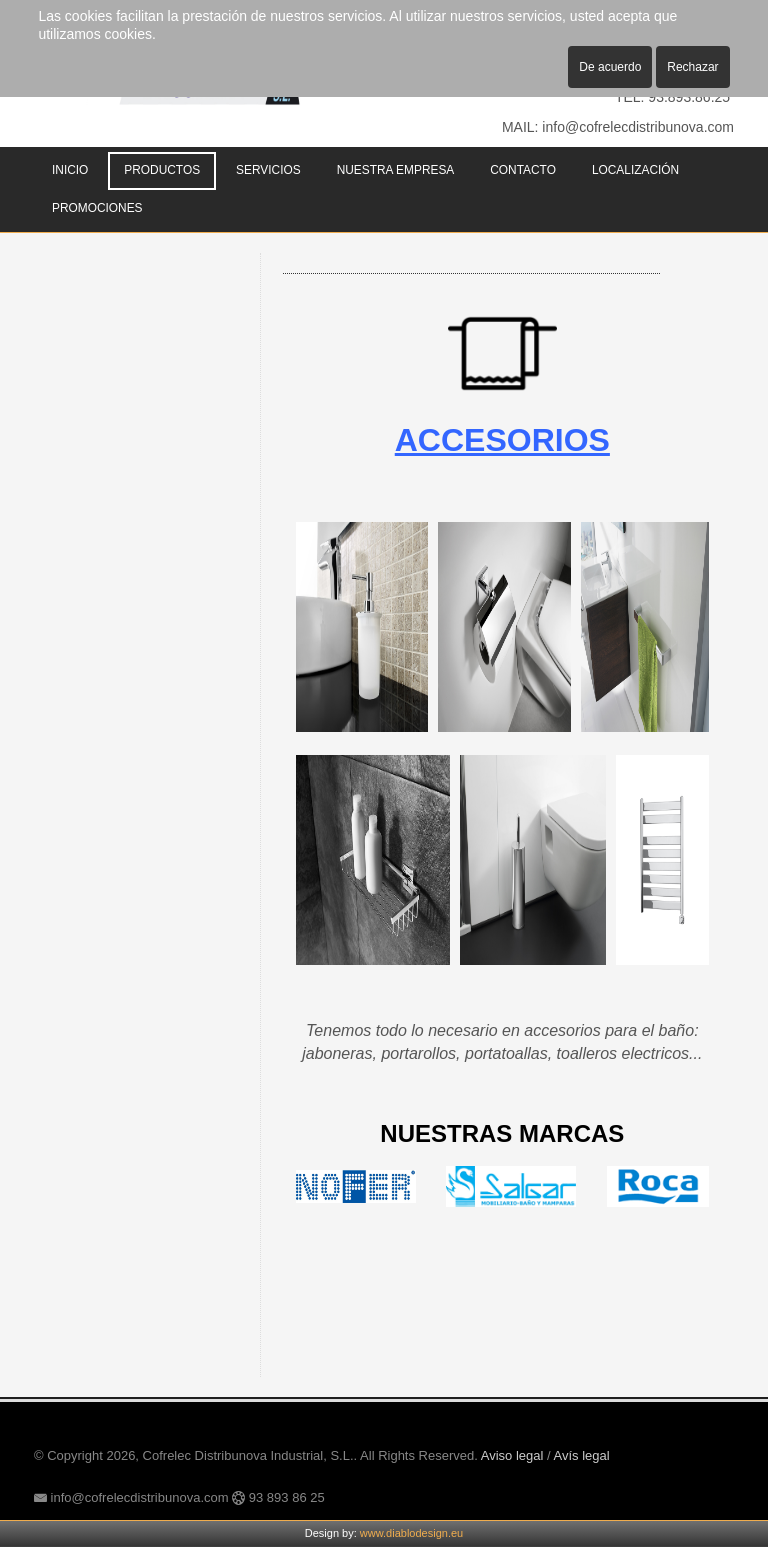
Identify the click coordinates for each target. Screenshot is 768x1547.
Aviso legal (512, 1455)
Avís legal (582, 1455)
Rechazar (692, 67)
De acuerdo (610, 67)
